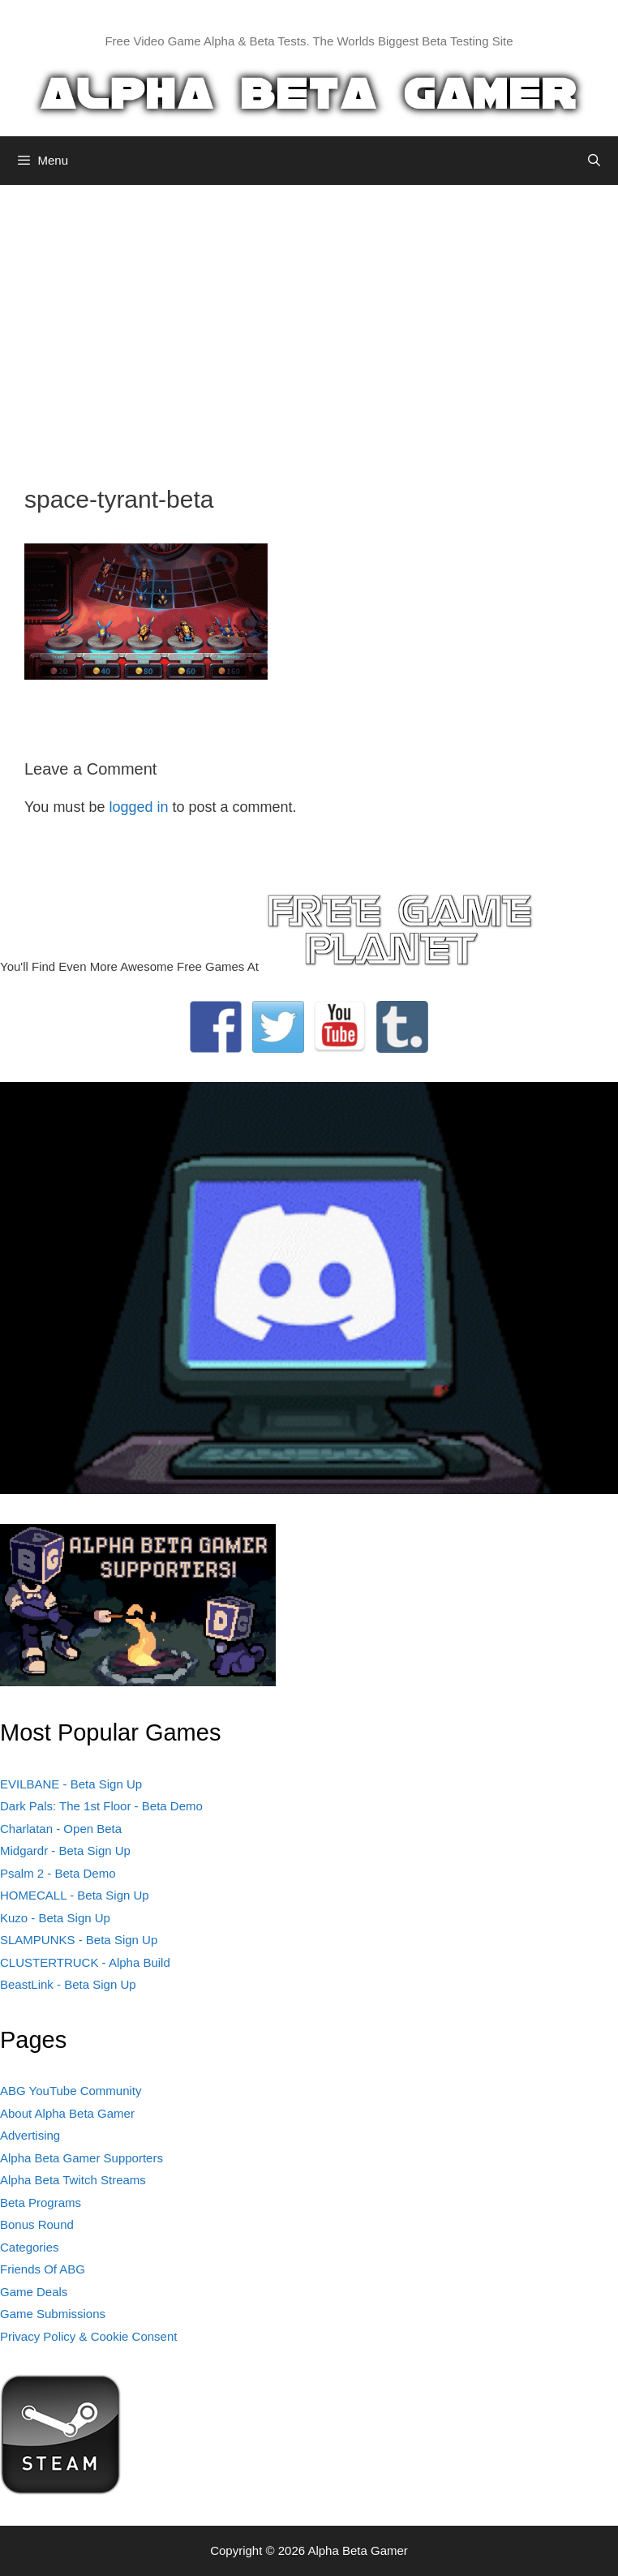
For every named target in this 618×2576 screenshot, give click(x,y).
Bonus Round (37, 2224)
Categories (29, 2247)
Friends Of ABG (42, 2269)
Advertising (30, 2135)
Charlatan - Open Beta (61, 1828)
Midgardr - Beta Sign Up (65, 1850)
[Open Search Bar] (594, 160)
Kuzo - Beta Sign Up (55, 1918)
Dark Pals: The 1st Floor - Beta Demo (101, 1806)
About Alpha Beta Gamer (67, 2113)
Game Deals (33, 2292)
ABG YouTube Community (71, 2090)
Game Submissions (52, 2314)
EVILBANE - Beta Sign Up (71, 1784)
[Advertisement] (309, 322)
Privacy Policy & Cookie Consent (88, 2336)
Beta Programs (40, 2202)
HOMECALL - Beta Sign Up (74, 1895)
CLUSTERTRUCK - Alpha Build (85, 1962)
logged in (138, 807)
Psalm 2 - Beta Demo (58, 1873)
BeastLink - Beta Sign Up (68, 1984)
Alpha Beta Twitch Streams (73, 2180)
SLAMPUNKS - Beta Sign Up (78, 1940)
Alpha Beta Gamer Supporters (81, 2158)
